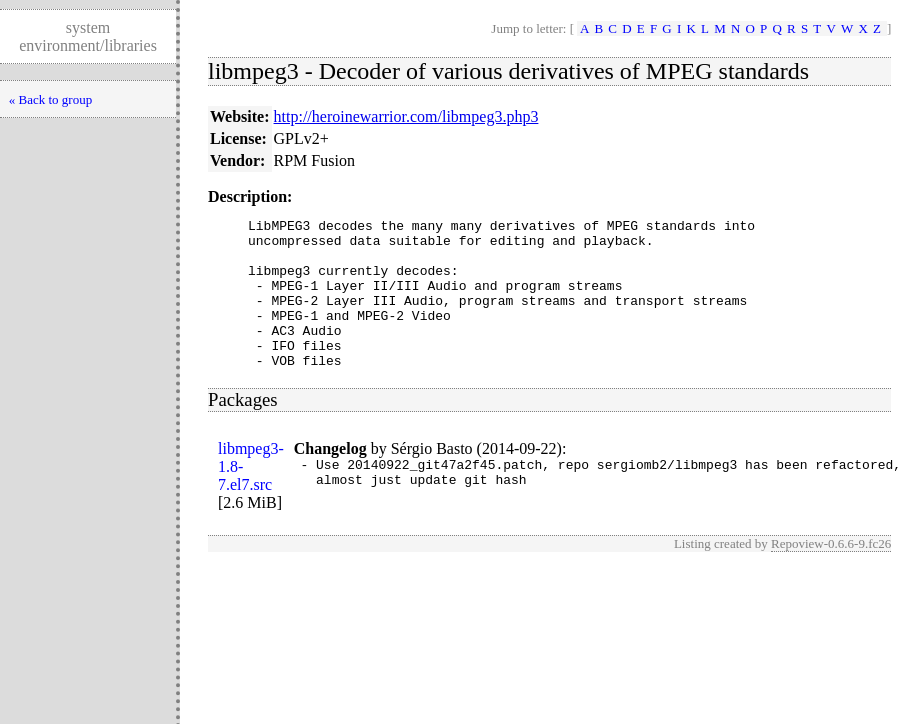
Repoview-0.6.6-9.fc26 (831, 573)
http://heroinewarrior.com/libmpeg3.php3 (406, 116)
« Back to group (50, 99)
